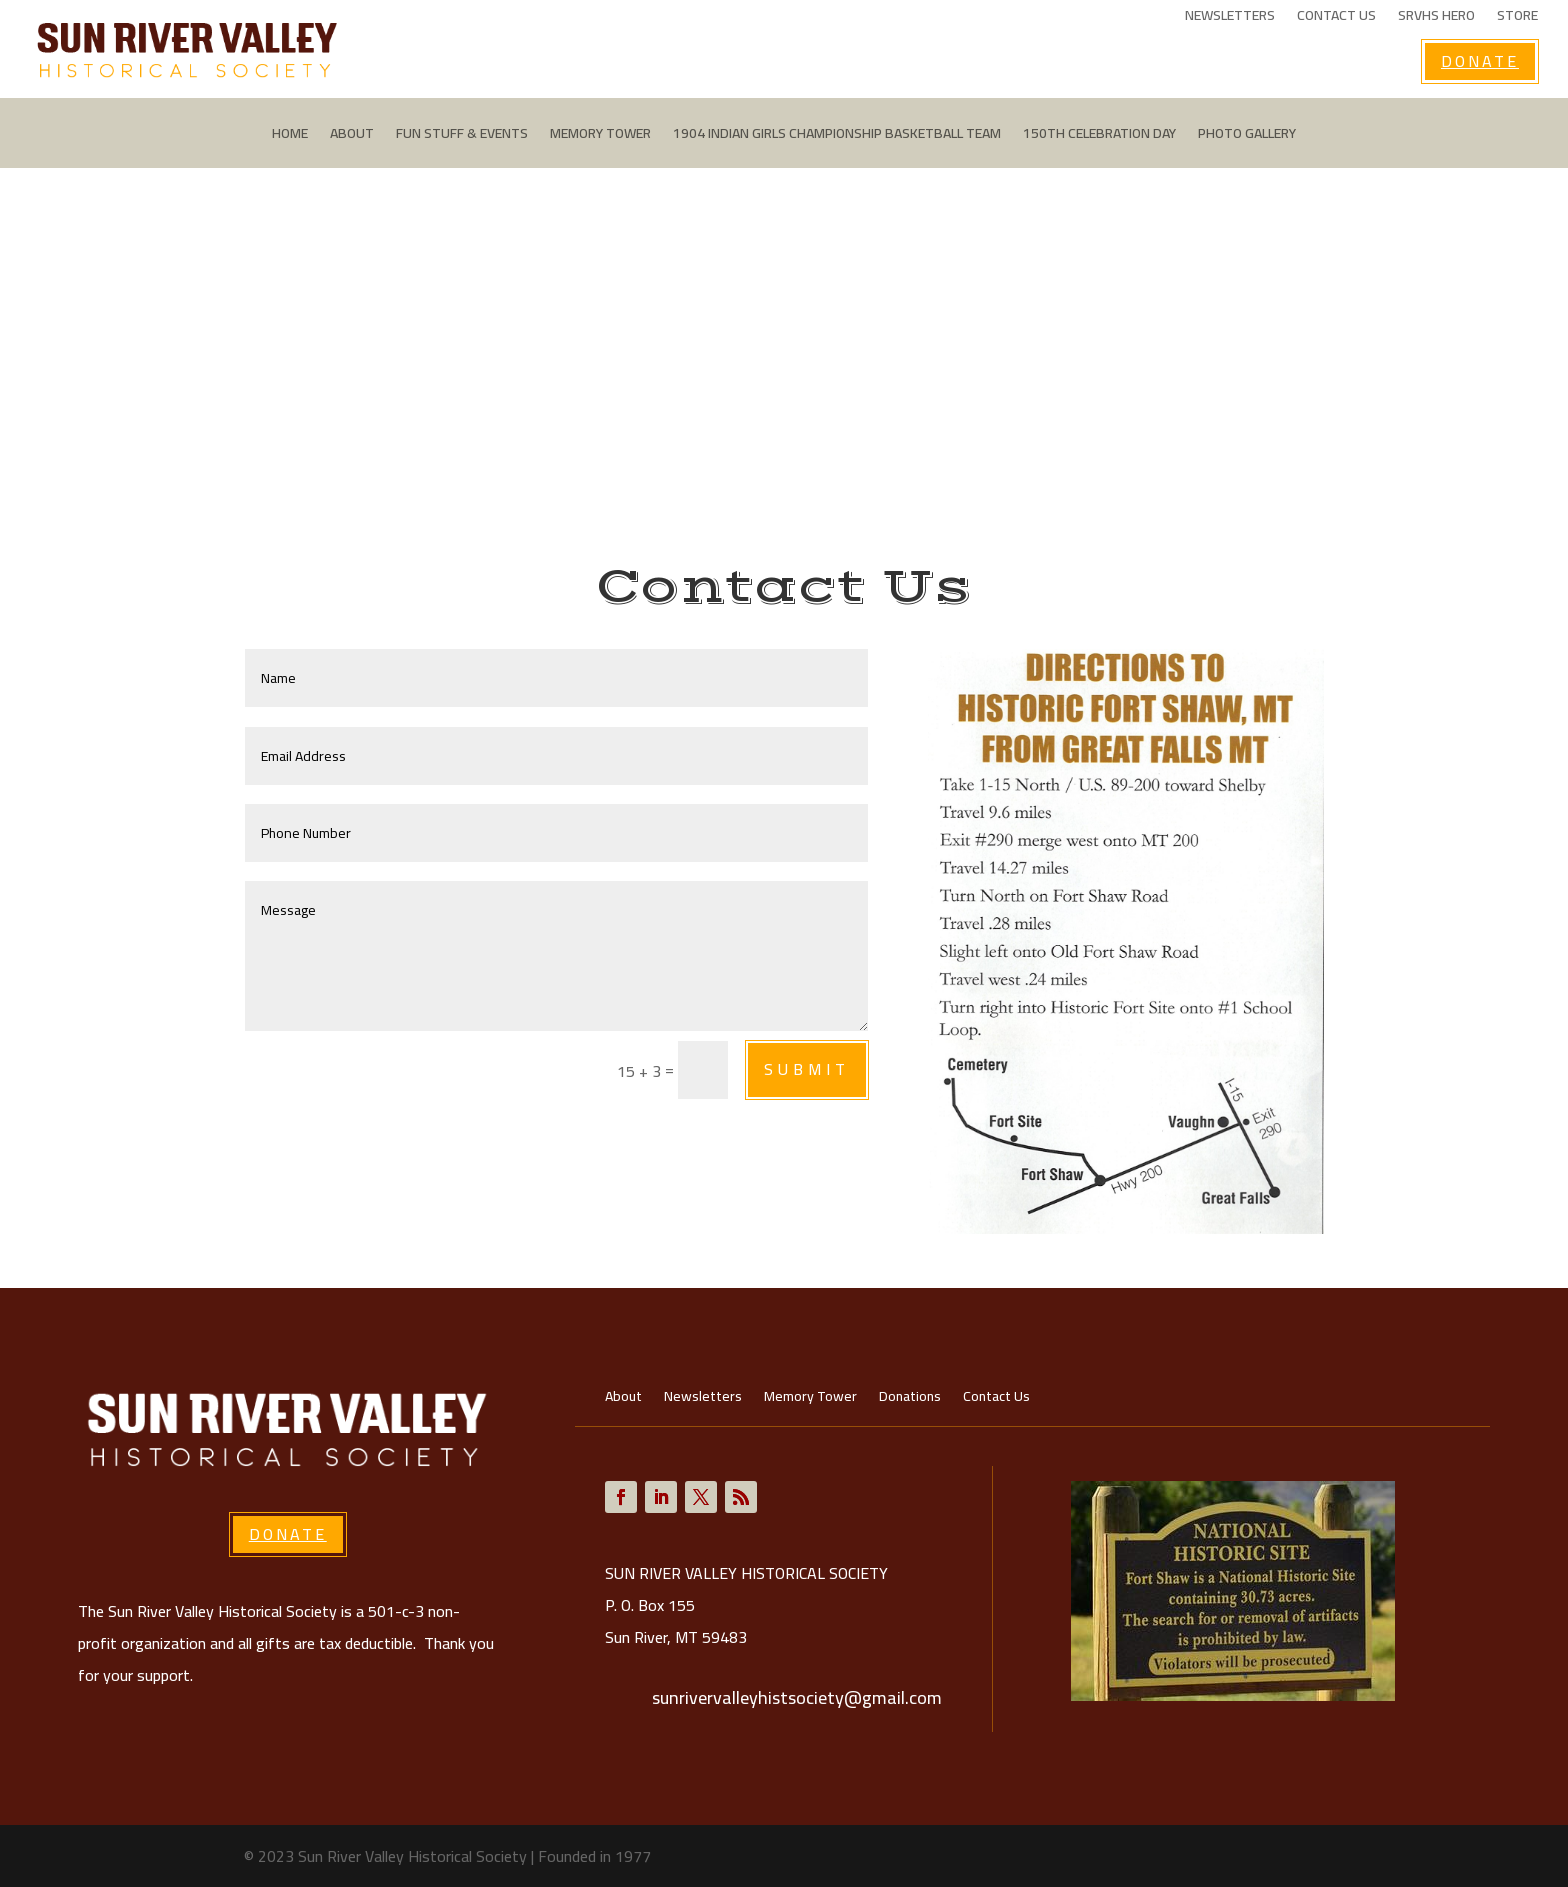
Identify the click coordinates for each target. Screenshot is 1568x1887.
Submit (807, 1069)
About (352, 136)
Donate (1480, 61)
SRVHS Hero (1436, 18)
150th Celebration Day (1099, 136)
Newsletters (1230, 18)
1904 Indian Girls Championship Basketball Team (837, 136)
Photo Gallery (1247, 136)
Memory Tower (600, 136)
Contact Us (1336, 18)
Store (1517, 18)
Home (290, 136)
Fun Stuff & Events (462, 136)
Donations (910, 1399)
